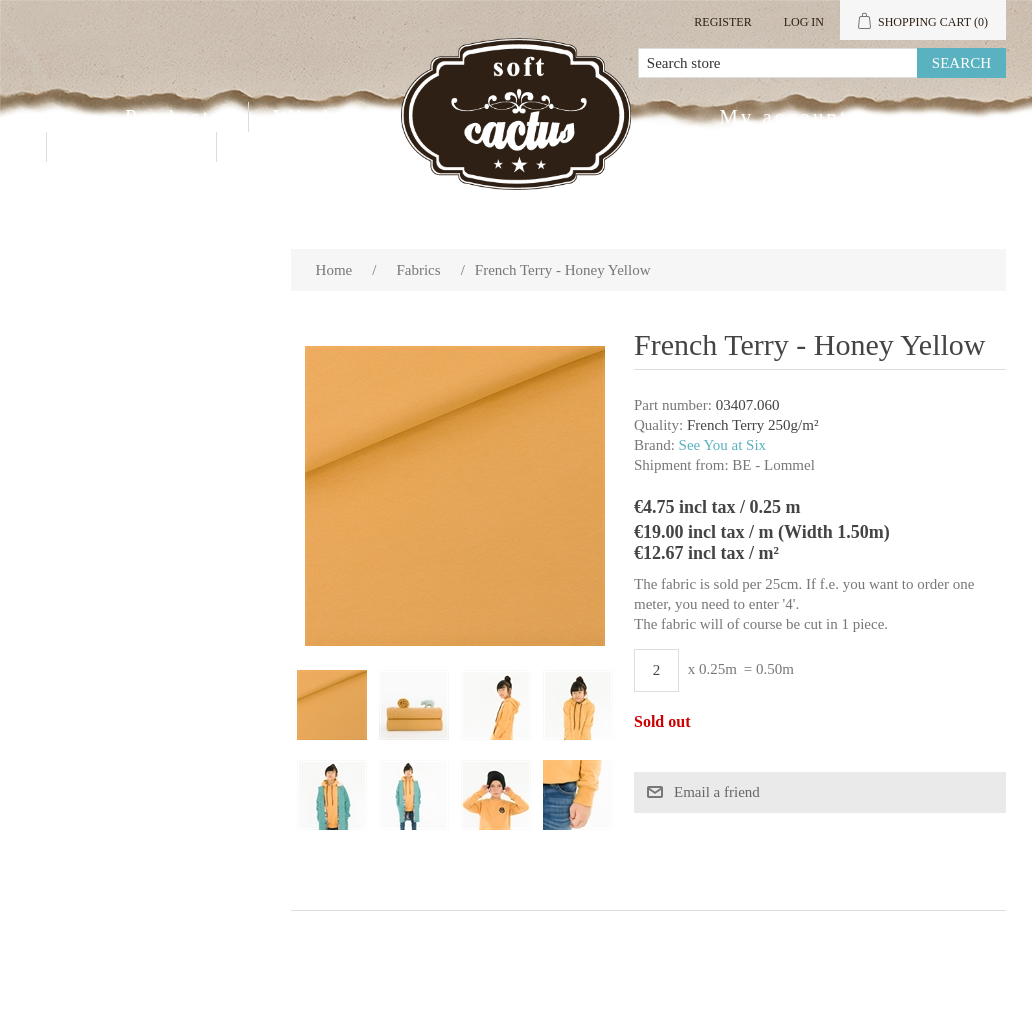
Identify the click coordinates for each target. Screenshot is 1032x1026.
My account (784, 117)
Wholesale (332, 117)
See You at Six (723, 445)
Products (174, 117)
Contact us (131, 147)
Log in (804, 22)
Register (722, 22)
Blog (268, 147)
